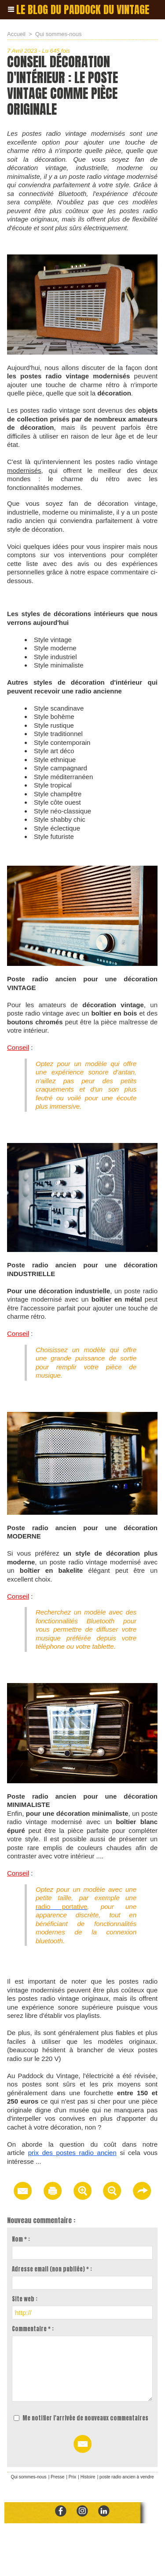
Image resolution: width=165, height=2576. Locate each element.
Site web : (24, 2299)
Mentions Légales (100, 2560)
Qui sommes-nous (58, 34)
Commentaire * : (33, 2329)
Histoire (88, 2476)
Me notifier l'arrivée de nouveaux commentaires (85, 2418)
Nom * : (21, 2239)
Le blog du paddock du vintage (82, 10)
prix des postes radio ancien (72, 2152)
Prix (72, 2476)
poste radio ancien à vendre (126, 2476)
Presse (57, 2476)
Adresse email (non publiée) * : (52, 2269)
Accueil (16, 34)
